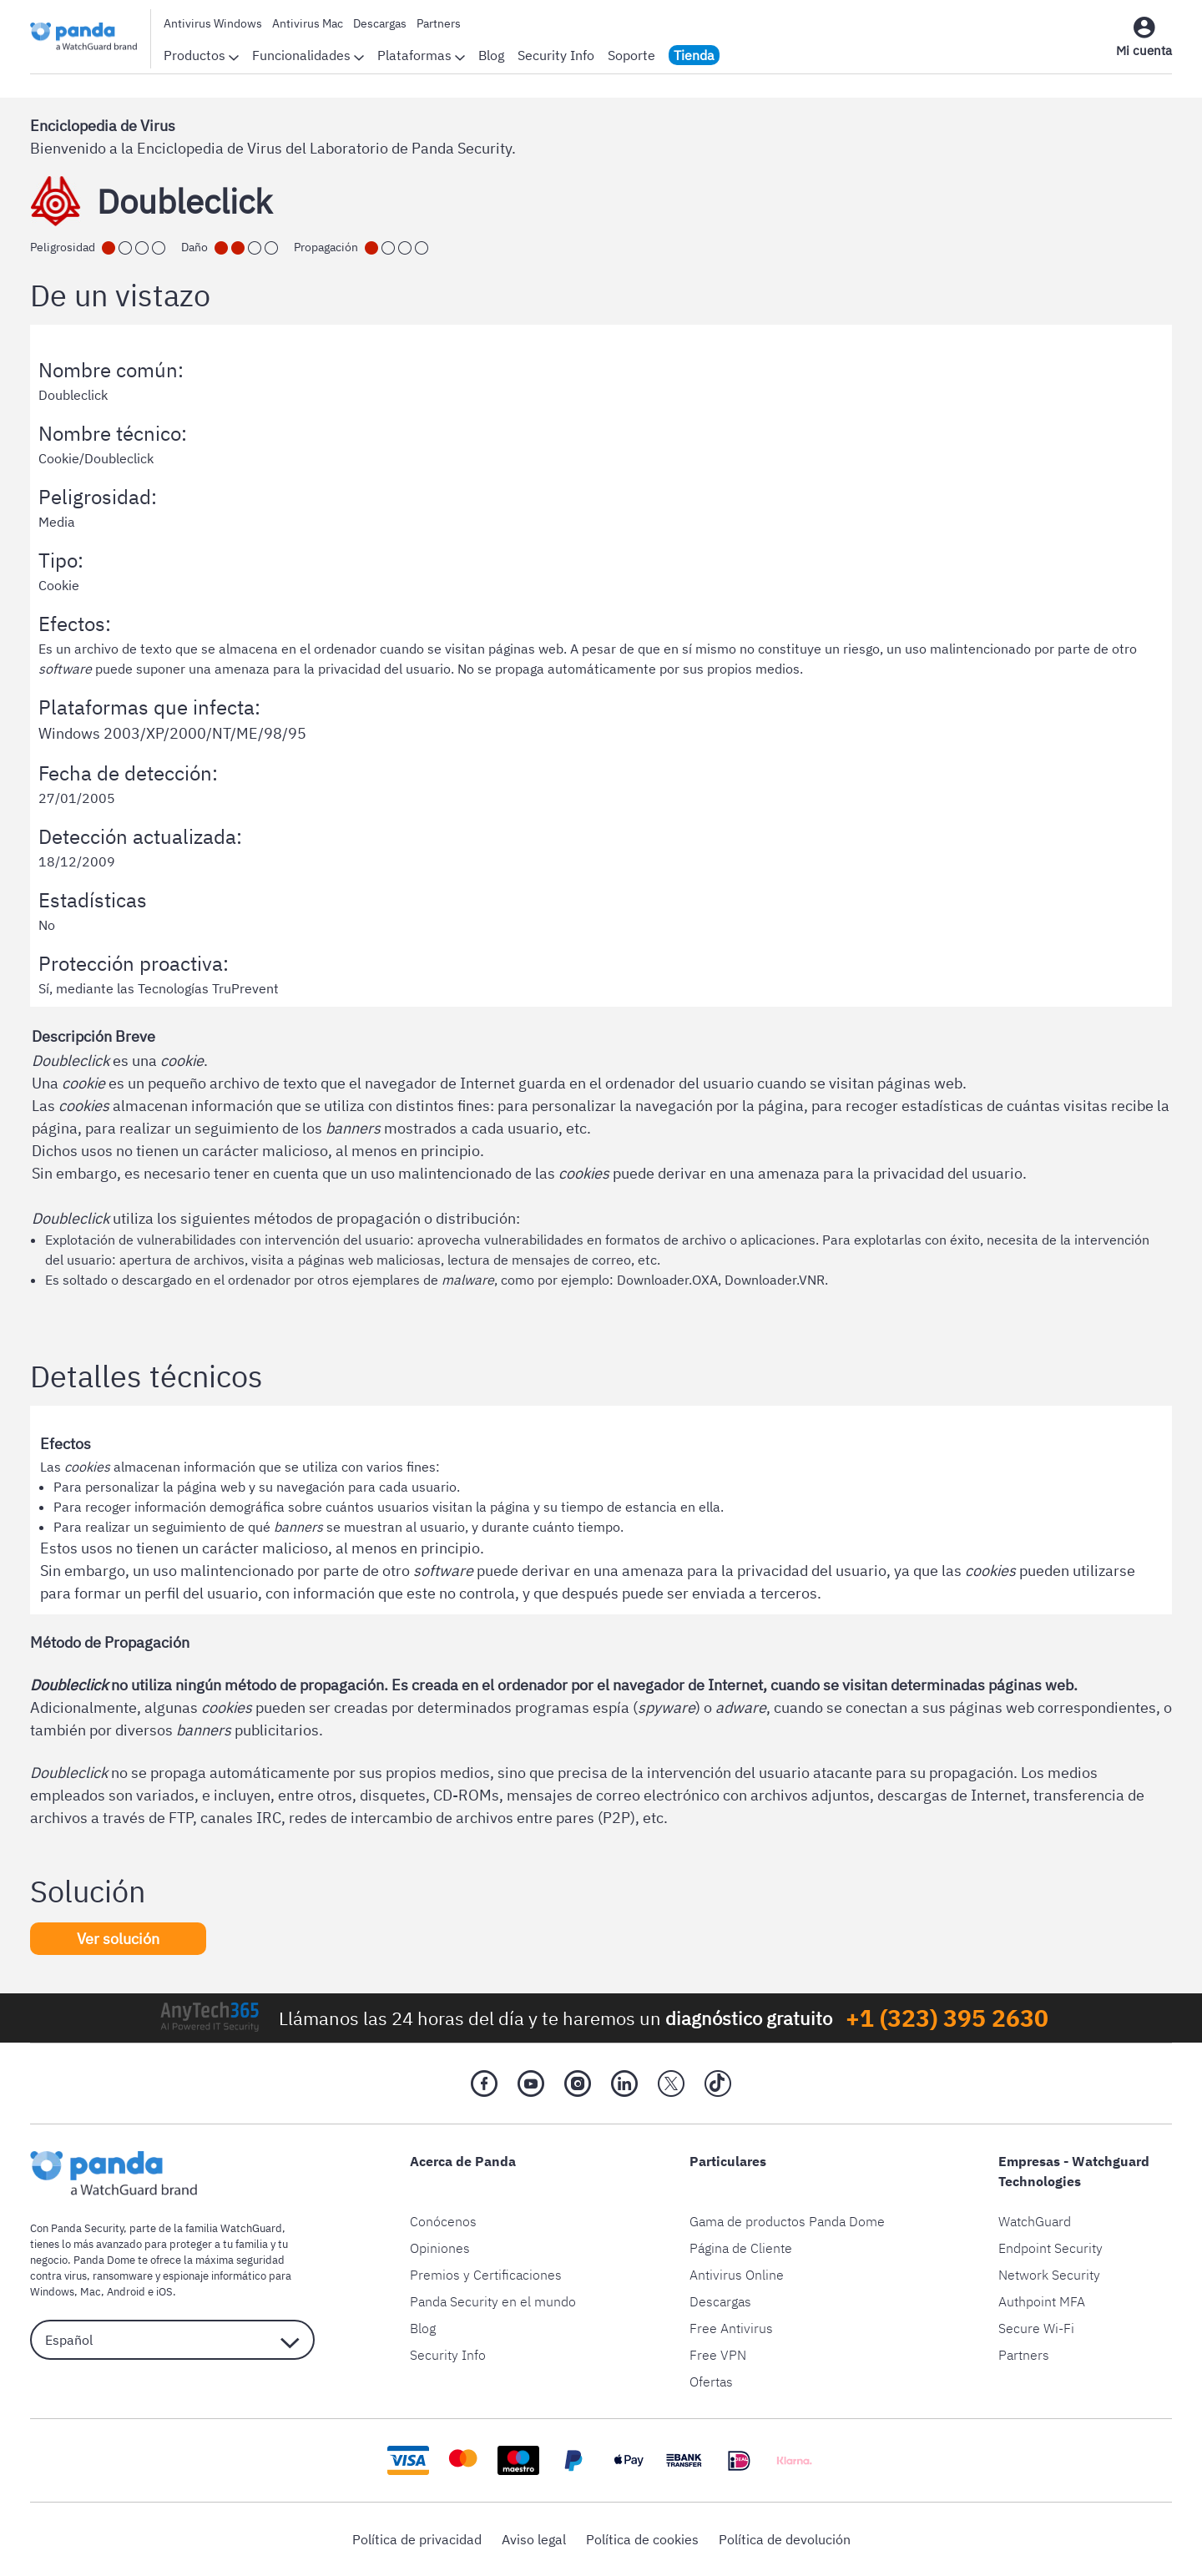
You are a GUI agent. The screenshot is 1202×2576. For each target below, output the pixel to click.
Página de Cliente (740, 2248)
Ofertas (711, 2381)
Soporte (631, 55)
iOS (164, 2292)
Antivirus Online (736, 2274)
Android (126, 2292)
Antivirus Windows (213, 23)
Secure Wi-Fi (1036, 2328)
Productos (201, 55)
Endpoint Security (1050, 2248)
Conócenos (443, 2221)
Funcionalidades (308, 55)
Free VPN (717, 2354)
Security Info (556, 55)
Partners (439, 23)
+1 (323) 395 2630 (947, 2018)
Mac (90, 2292)
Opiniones (440, 2248)
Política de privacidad (417, 2539)
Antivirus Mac (307, 23)
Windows (52, 2292)
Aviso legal (534, 2539)
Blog (491, 55)
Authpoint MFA (1041, 2301)
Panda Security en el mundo (493, 2301)
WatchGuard (1034, 2221)
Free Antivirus (731, 2328)
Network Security (1049, 2274)
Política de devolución (785, 2539)
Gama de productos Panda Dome (787, 2221)
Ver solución (118, 1938)
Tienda (694, 55)
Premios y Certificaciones (486, 2274)
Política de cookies (642, 2539)
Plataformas (421, 55)
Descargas (380, 23)
